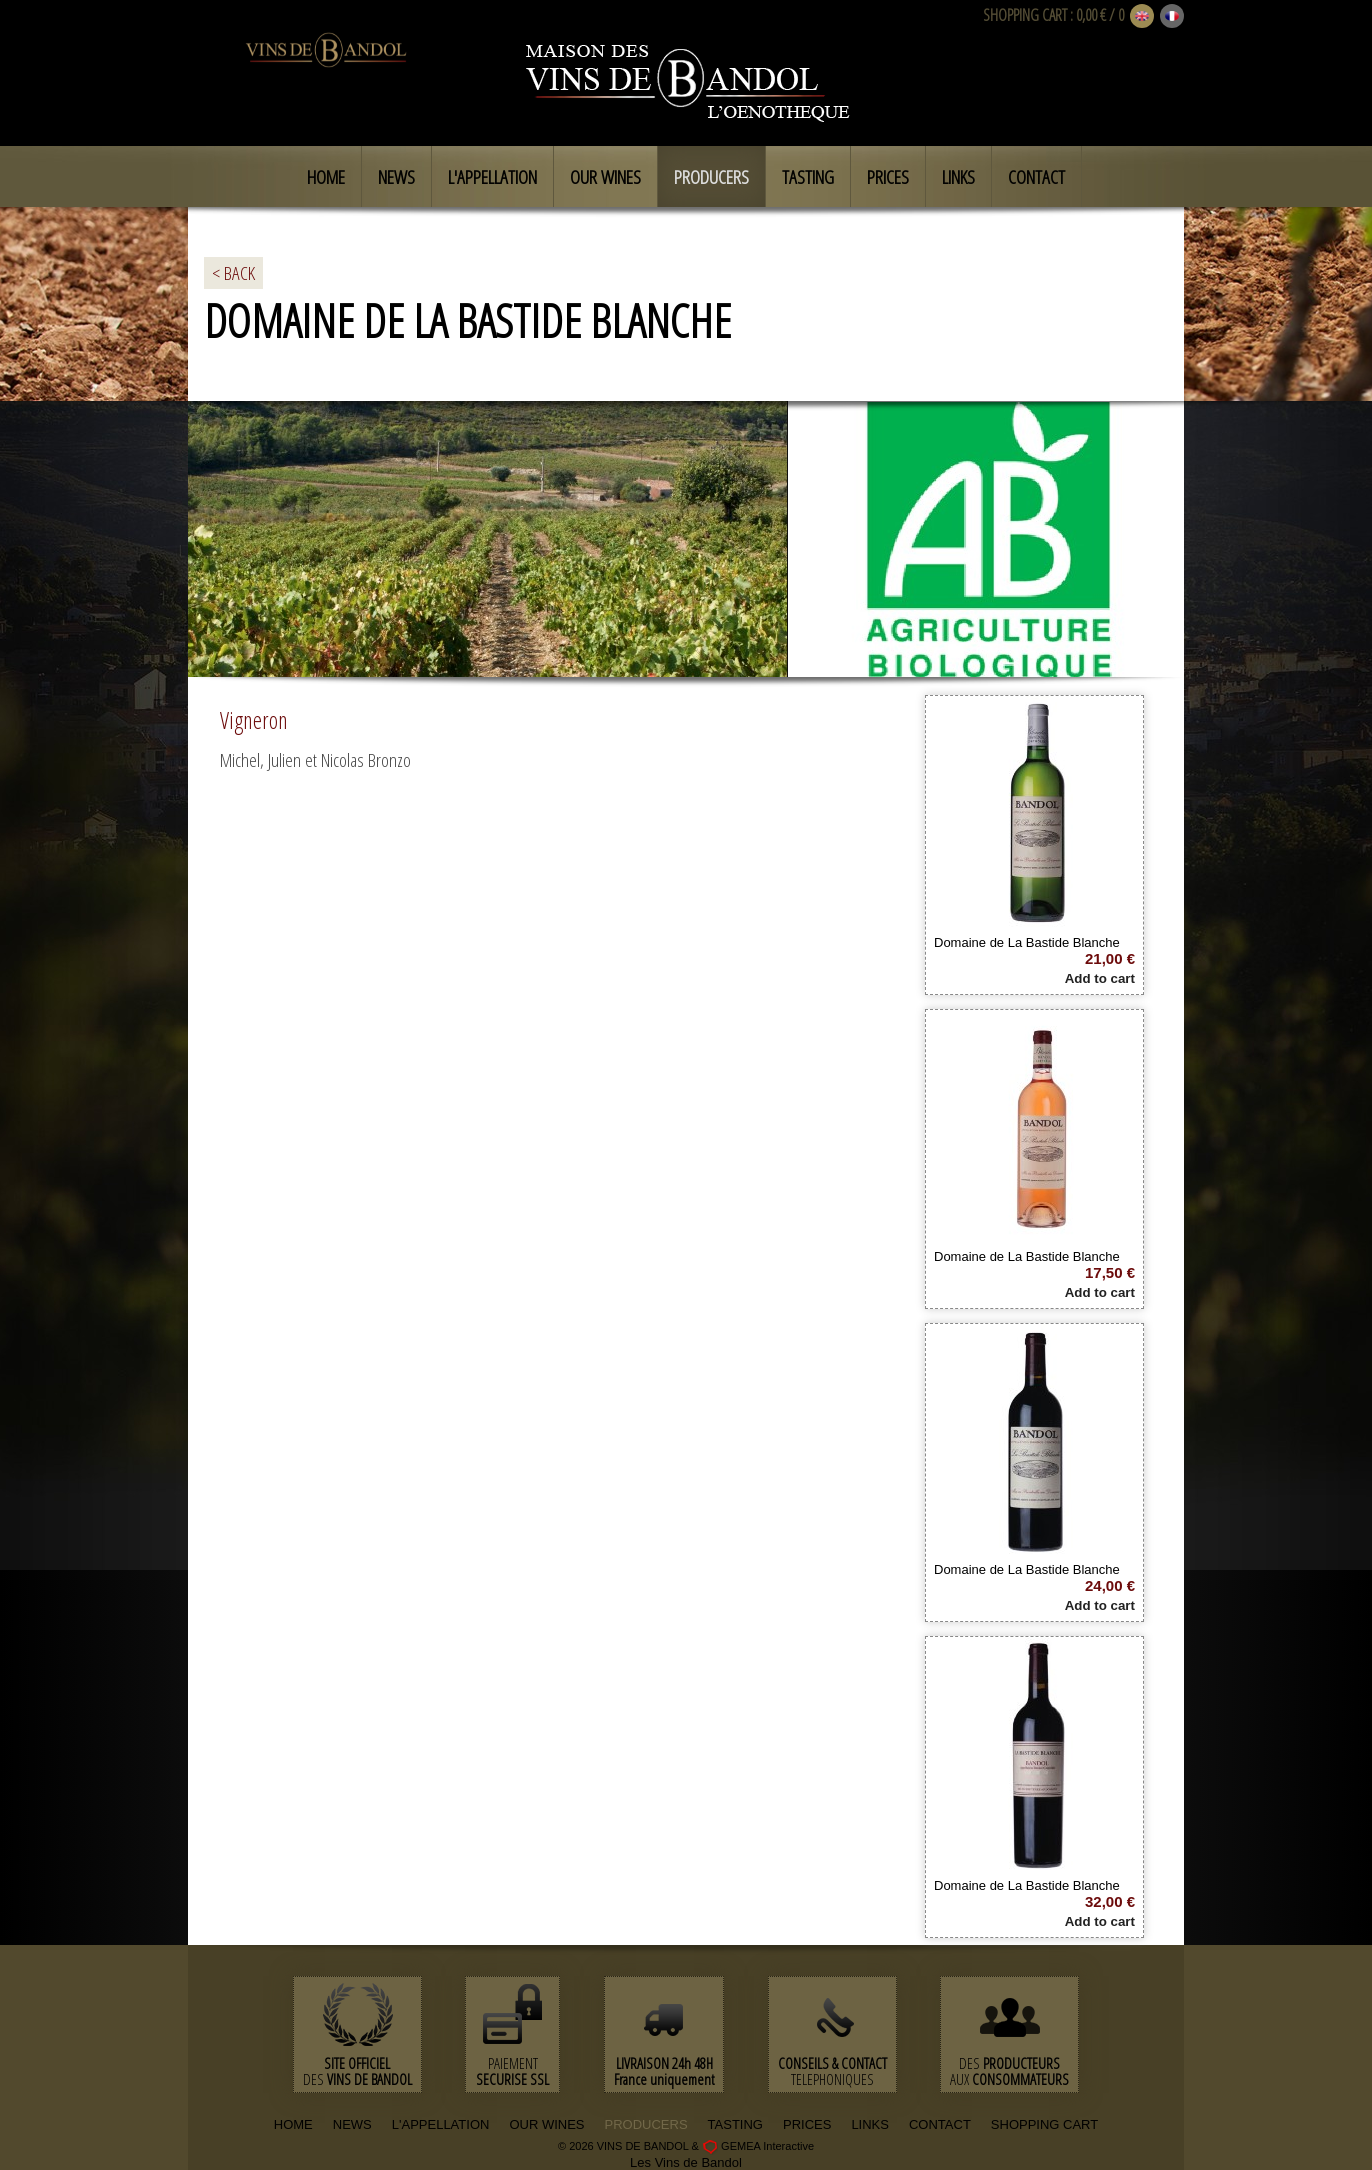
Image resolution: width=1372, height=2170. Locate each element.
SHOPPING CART (1025, 15)
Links (958, 177)
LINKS (870, 2124)
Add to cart (1100, 978)
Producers (711, 177)
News (396, 177)
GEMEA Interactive (767, 2146)
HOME (293, 2124)
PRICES (807, 2124)
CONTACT (940, 2124)
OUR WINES (546, 2124)
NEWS (352, 2124)
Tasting (808, 177)
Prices (888, 177)
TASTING (735, 2124)
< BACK (233, 273)
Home (326, 177)
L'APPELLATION (441, 2124)
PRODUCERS (646, 2124)
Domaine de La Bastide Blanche (1027, 942)
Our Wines (605, 177)
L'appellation (492, 177)
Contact (1036, 177)
